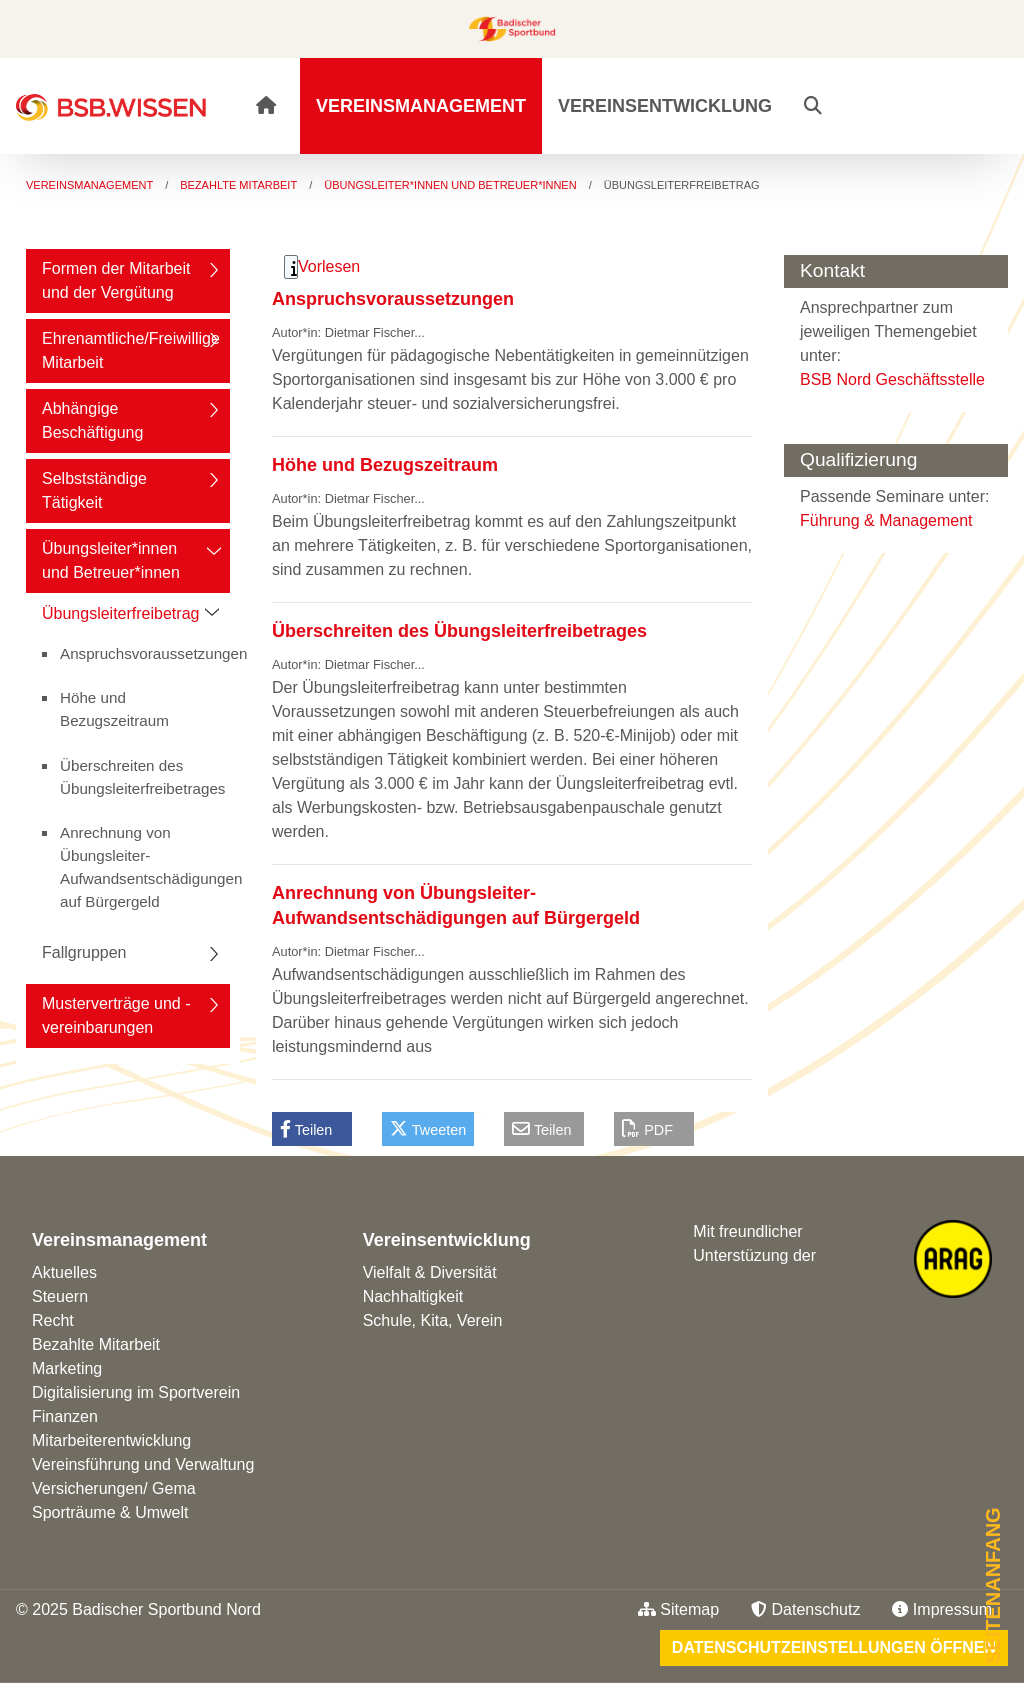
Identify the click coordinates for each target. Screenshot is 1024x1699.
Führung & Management (886, 520)
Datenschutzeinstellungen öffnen (834, 1647)
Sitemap (678, 1609)
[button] (813, 106)
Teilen (306, 1129)
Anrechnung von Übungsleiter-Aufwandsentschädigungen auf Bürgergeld (145, 866)
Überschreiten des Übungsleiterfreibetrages (142, 777)
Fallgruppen (84, 952)
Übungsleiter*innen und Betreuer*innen (111, 560)
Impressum (942, 1609)
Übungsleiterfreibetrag (120, 613)
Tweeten (428, 1129)
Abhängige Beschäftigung (92, 420)
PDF (647, 1129)
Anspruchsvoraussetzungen (145, 653)
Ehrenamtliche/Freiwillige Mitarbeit (131, 350)
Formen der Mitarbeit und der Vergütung (116, 280)
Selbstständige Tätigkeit (94, 490)
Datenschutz (805, 1609)
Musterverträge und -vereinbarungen (116, 1015)
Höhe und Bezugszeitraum (114, 709)
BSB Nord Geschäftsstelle (892, 379)
